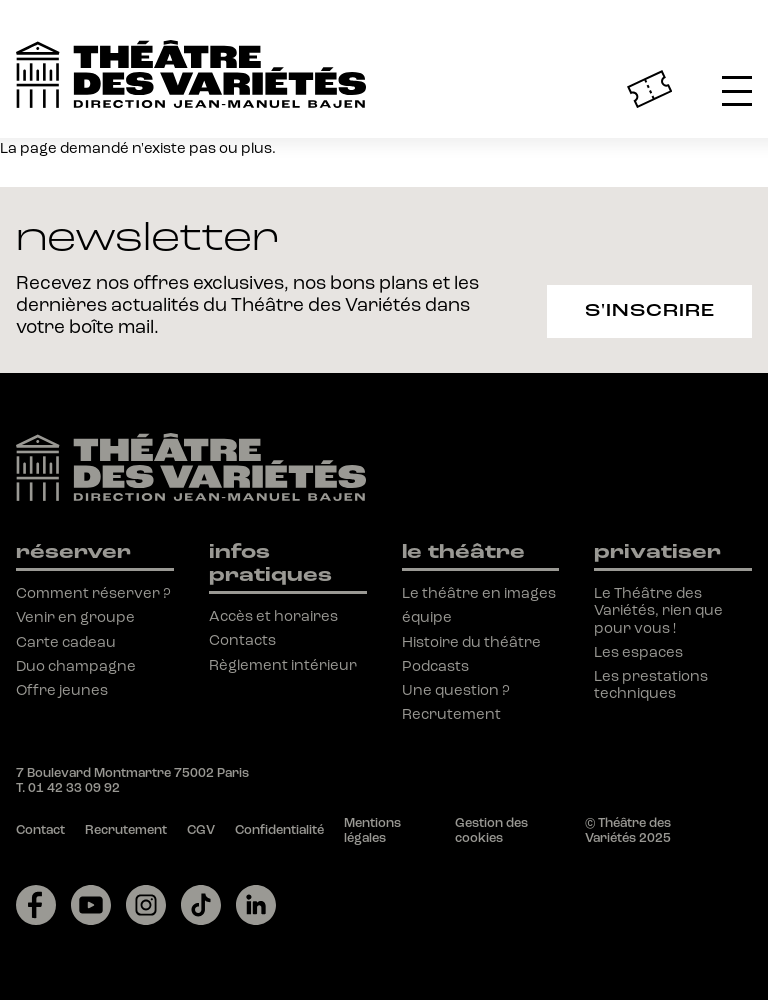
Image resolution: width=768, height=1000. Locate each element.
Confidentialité (279, 830)
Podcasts (435, 666)
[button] (737, 89)
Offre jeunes (62, 690)
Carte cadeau (66, 642)
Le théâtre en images (479, 593)
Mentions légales (372, 830)
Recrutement (451, 714)
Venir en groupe (75, 617)
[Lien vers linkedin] (256, 905)
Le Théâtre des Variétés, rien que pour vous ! (658, 611)
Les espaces (638, 652)
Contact (40, 830)
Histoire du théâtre (471, 642)
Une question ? (456, 690)
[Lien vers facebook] (36, 905)
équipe (427, 617)
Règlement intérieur (283, 665)
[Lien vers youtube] (91, 905)
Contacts (242, 640)
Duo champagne (76, 666)
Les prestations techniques (651, 684)
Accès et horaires (273, 616)
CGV (201, 830)
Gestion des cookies (491, 830)
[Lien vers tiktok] (201, 905)
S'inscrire (650, 310)
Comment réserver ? (93, 593)
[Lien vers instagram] (146, 905)
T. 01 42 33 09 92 (68, 788)
